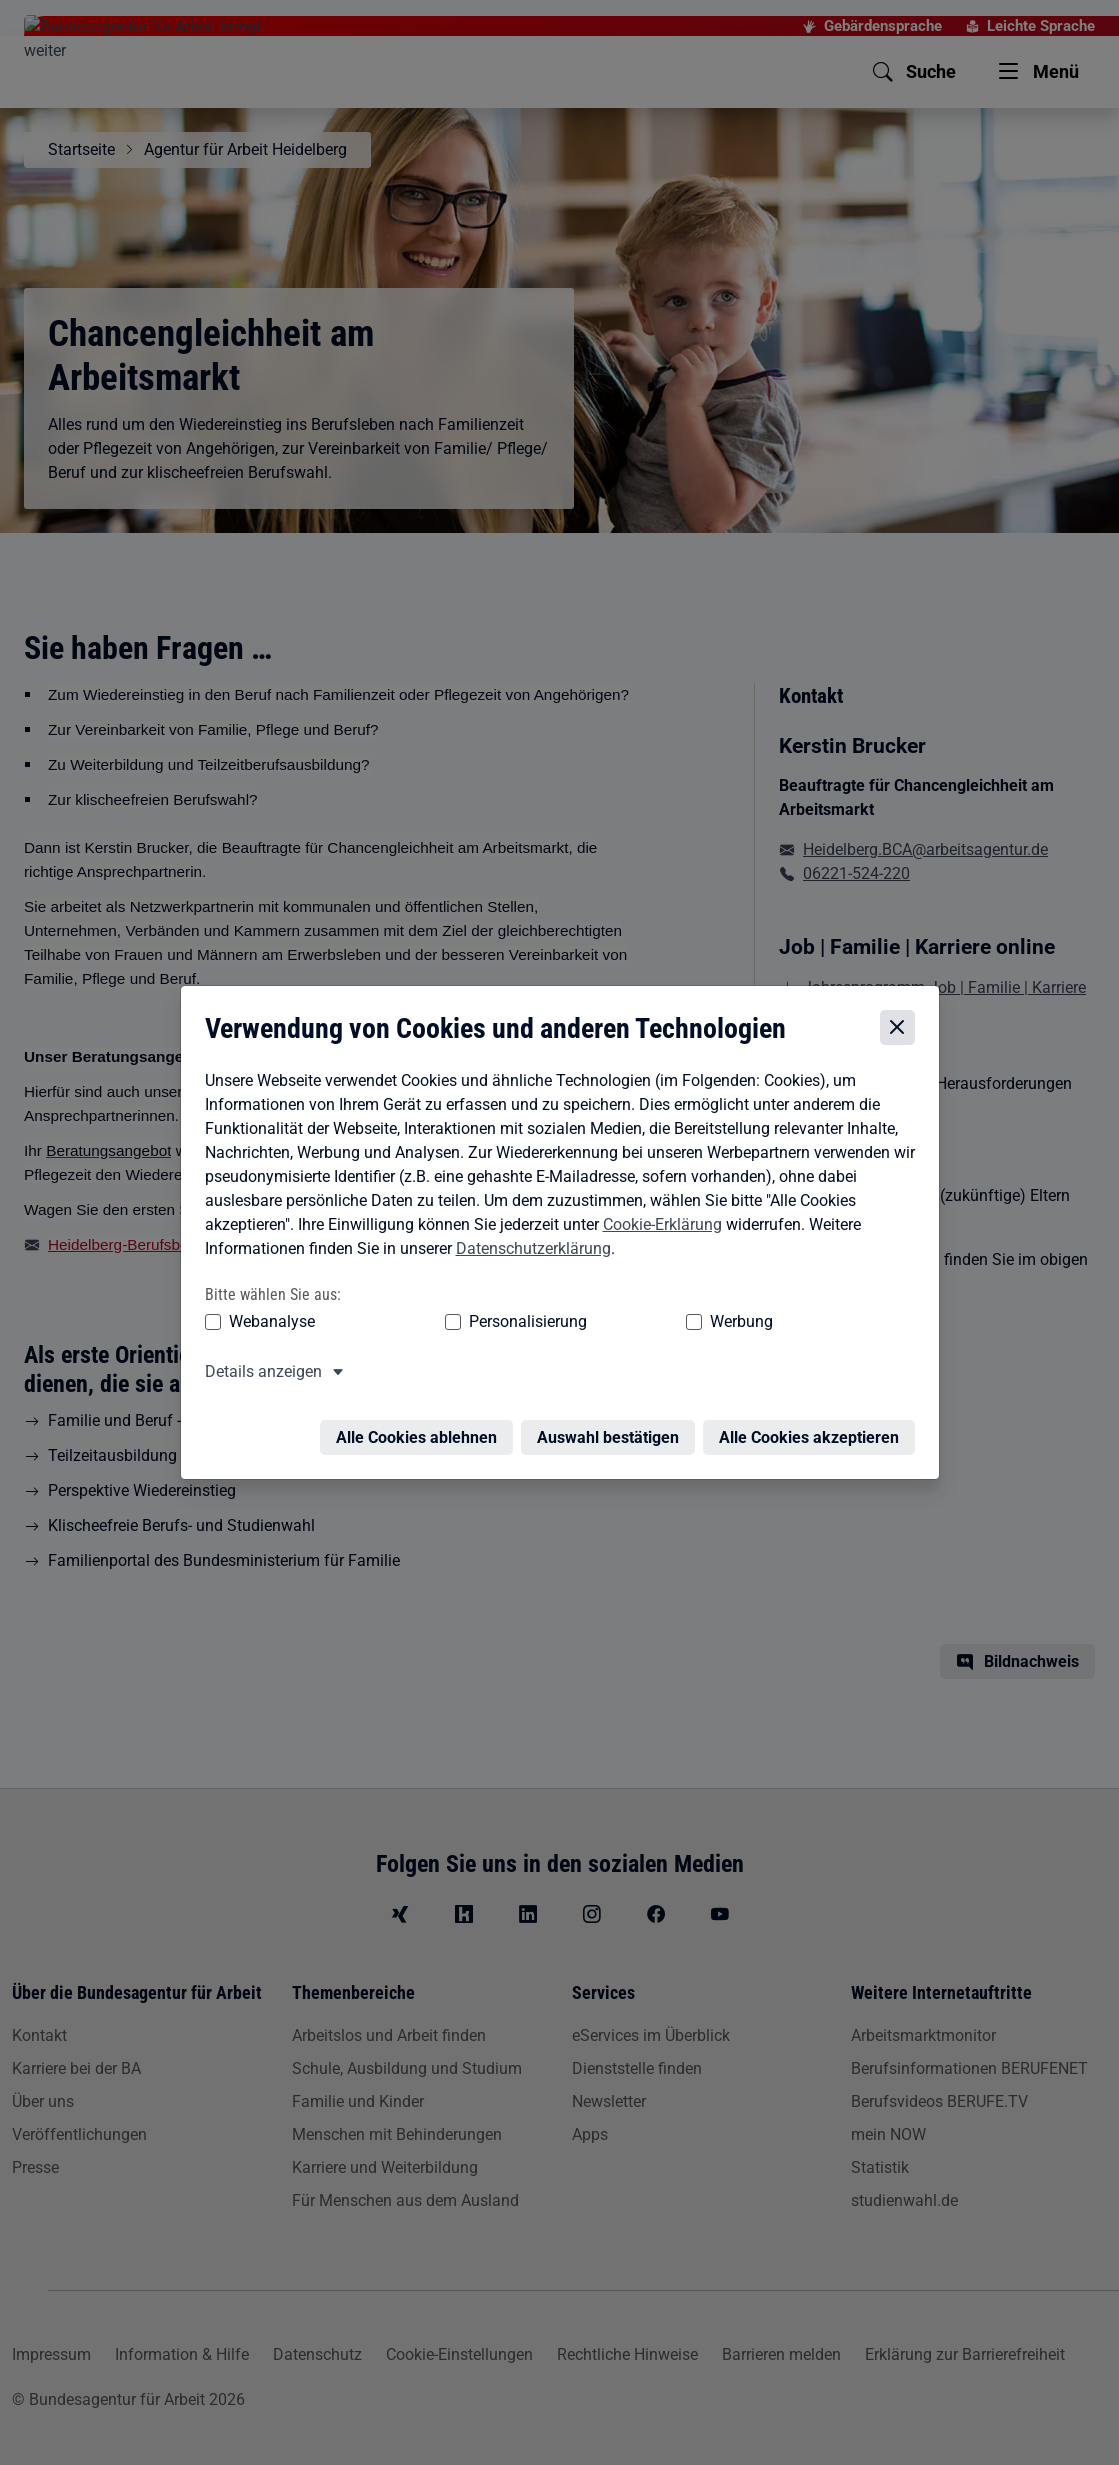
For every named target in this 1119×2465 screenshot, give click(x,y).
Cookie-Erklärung (657, 1222)
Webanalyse (267, 1319)
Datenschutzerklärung (528, 1246)
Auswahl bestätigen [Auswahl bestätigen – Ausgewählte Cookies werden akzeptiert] (613, 1423)
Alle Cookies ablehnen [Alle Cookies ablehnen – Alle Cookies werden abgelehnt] (421, 1423)
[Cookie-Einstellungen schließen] (902, 1025)
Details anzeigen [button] (258, 1369)
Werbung (623, 1319)
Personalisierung (467, 1319)
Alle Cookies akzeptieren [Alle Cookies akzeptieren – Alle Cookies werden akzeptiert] (814, 1423)
